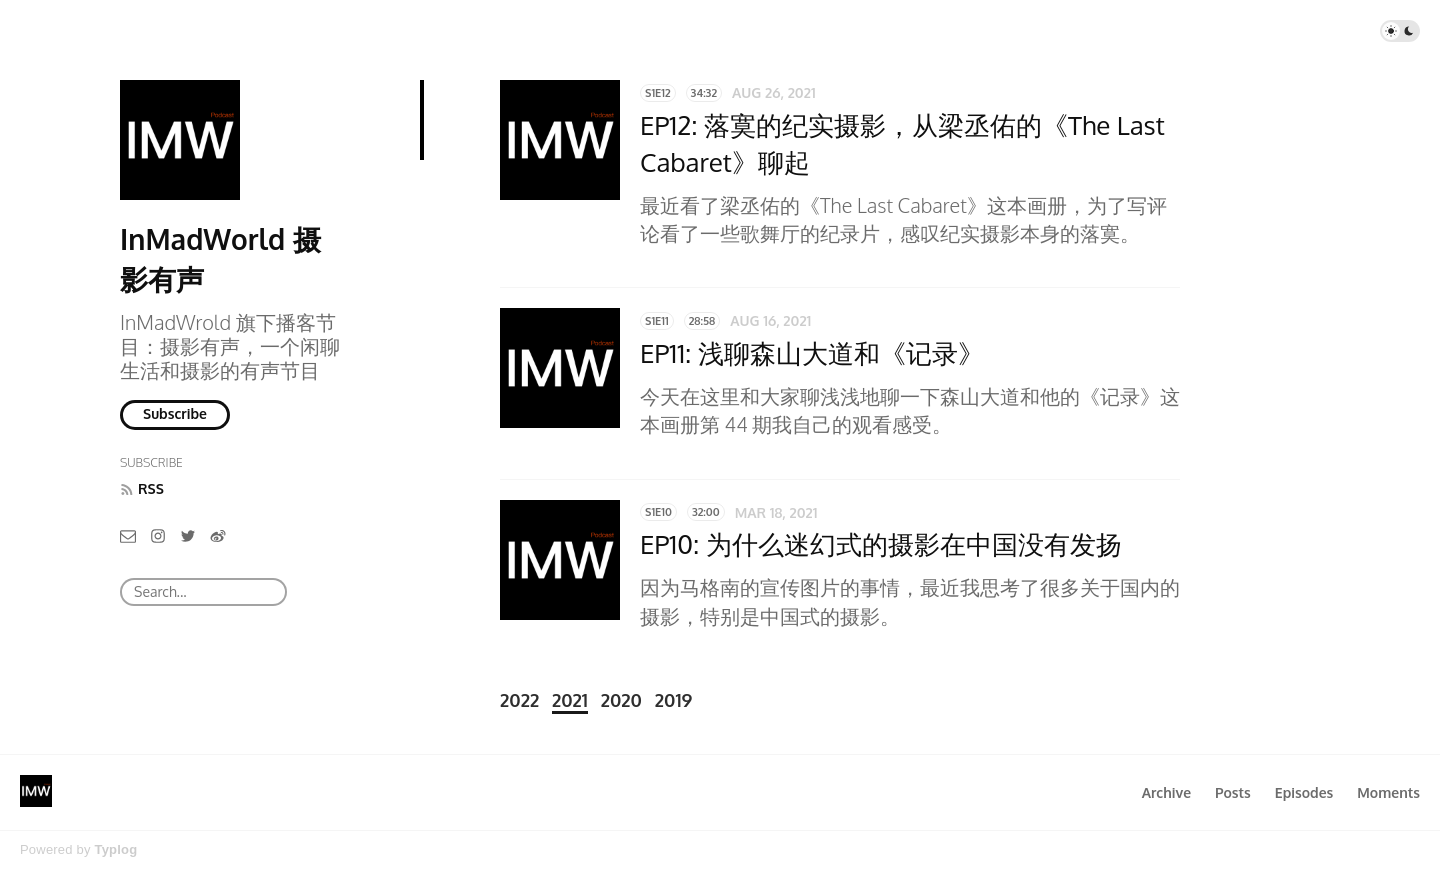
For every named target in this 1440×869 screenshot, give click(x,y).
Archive (1166, 792)
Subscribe (175, 413)
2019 (673, 700)
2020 (621, 700)
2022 (519, 700)
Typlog (115, 849)
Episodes (1304, 792)
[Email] (128, 535)
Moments (1388, 792)
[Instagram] (158, 535)
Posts (1233, 792)
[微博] (218, 535)
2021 (570, 700)
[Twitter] (188, 535)
